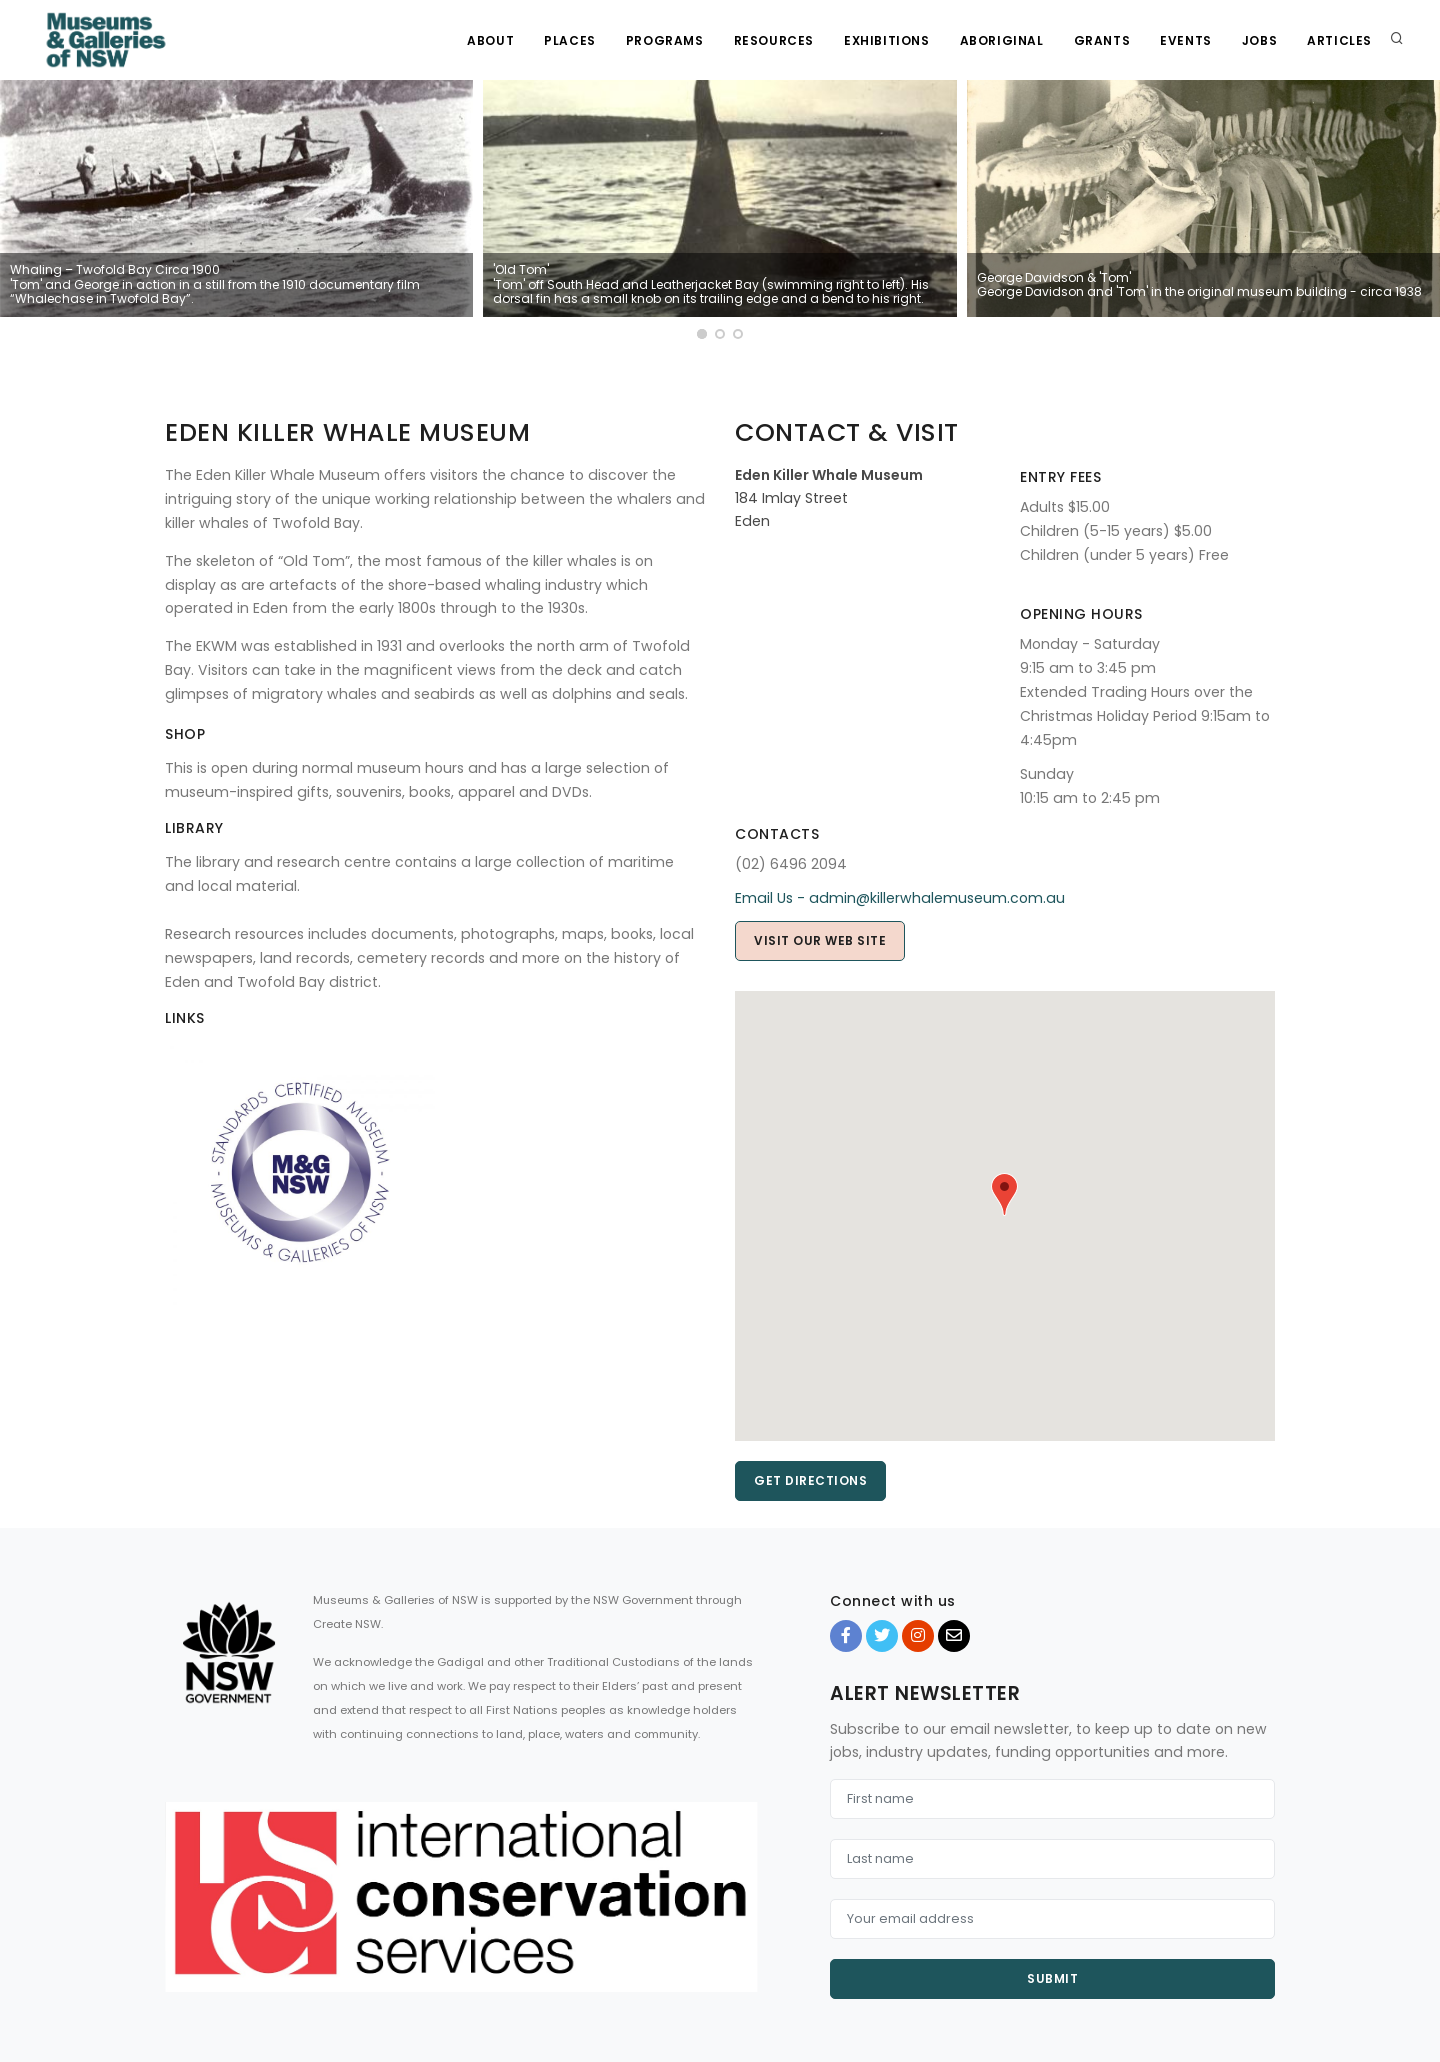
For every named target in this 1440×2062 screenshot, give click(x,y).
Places (570, 40)
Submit (1052, 1978)
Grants (1102, 40)
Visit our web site (820, 940)
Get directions (810, 1480)
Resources (774, 40)
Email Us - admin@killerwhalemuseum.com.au (900, 898)
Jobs (1259, 40)
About (490, 40)
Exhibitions (887, 40)
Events (1186, 40)
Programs (665, 40)
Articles (1339, 40)
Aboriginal (1002, 40)
